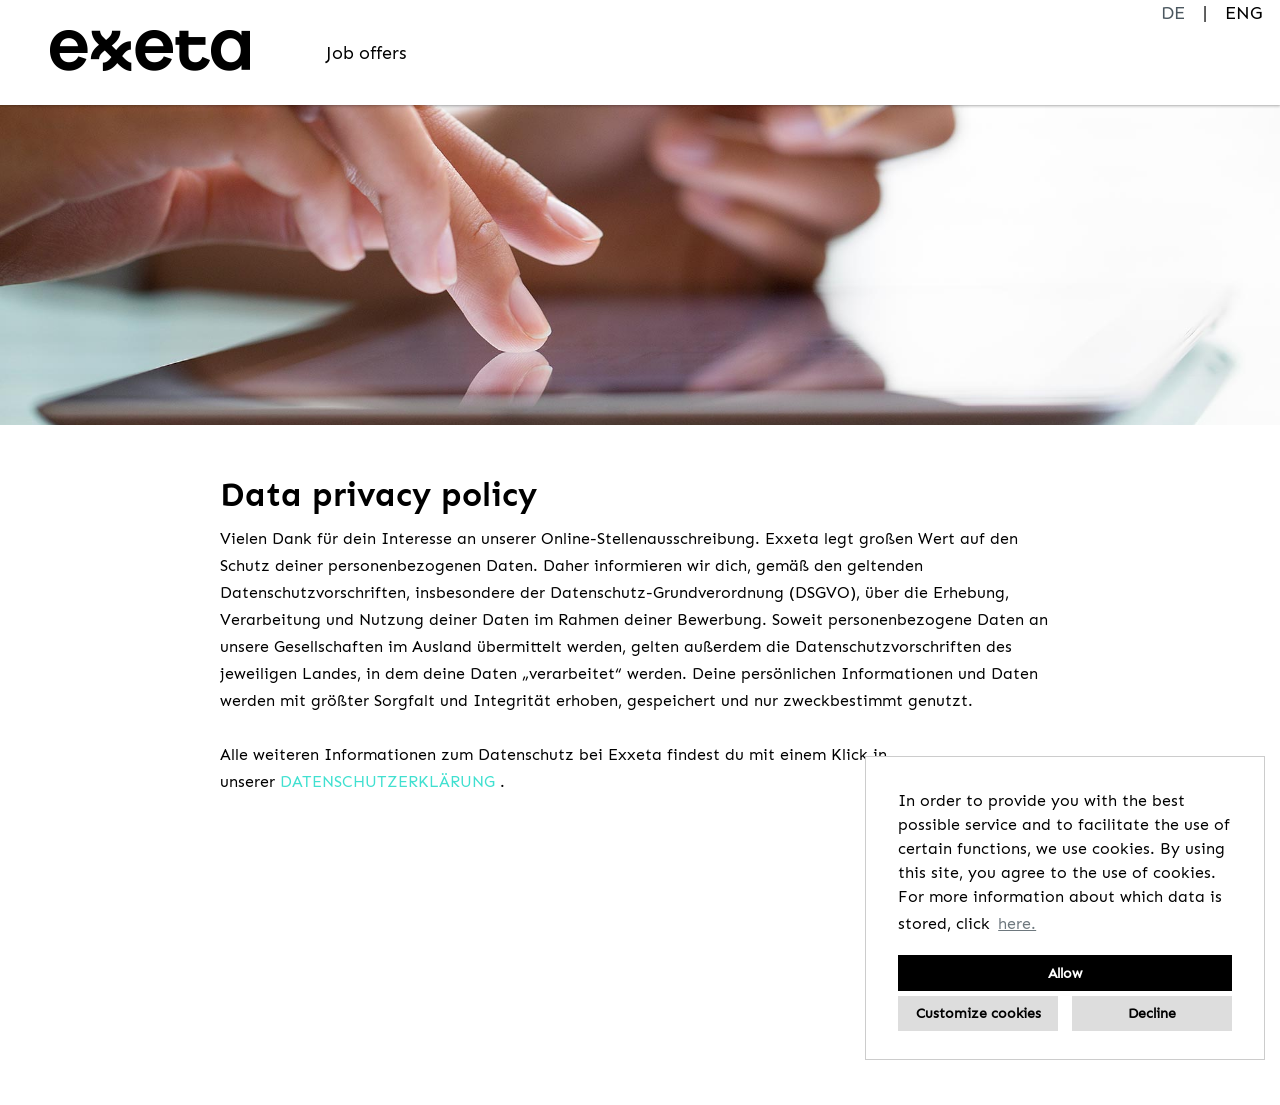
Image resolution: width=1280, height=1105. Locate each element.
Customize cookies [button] (978, 1013)
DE (1173, 13)
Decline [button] (1152, 1013)
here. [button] (1017, 923)
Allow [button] (1065, 973)
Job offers (366, 53)
